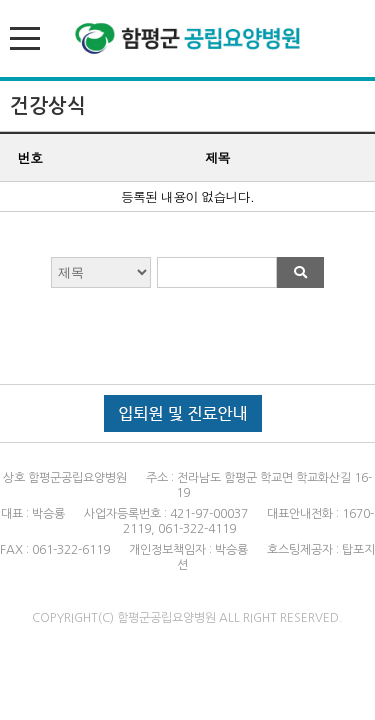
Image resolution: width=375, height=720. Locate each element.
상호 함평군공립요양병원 (65, 478)
